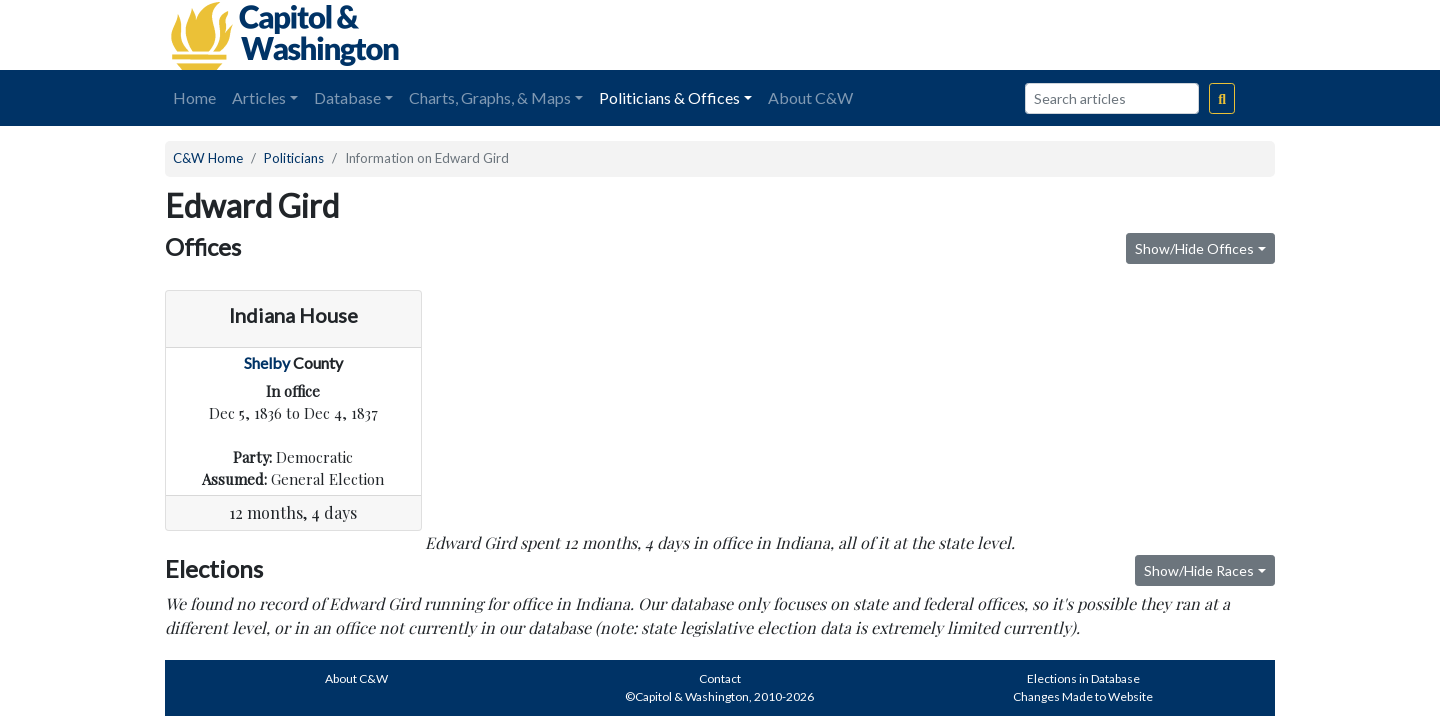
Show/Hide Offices (1194, 248)
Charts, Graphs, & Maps (490, 97)
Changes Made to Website (1083, 696)
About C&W (810, 97)
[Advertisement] (1051, 35)
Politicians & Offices (669, 97)
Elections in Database (1083, 678)
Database (347, 97)
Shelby (267, 362)
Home (194, 97)
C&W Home (208, 158)
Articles (259, 97)
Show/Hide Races (1199, 570)
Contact (720, 678)
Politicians (294, 158)
